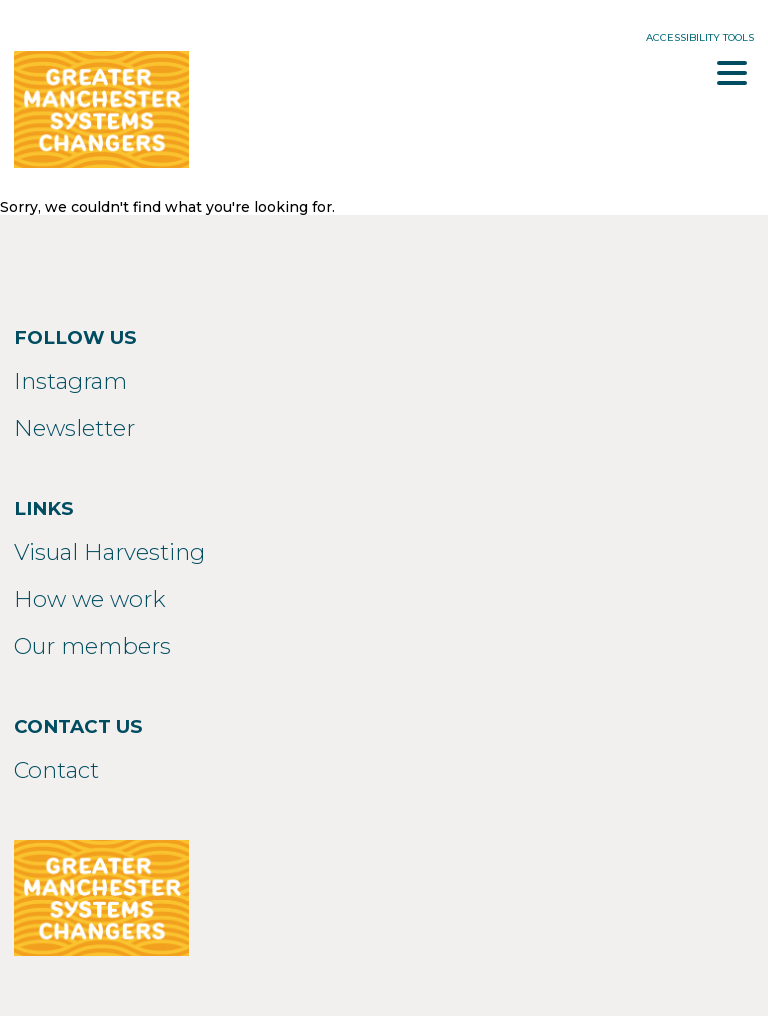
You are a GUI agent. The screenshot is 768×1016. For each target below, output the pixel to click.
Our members (92, 646)
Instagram (70, 381)
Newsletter (74, 428)
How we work (90, 599)
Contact (56, 770)
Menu (732, 73)
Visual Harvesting (109, 552)
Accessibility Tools (700, 37)
